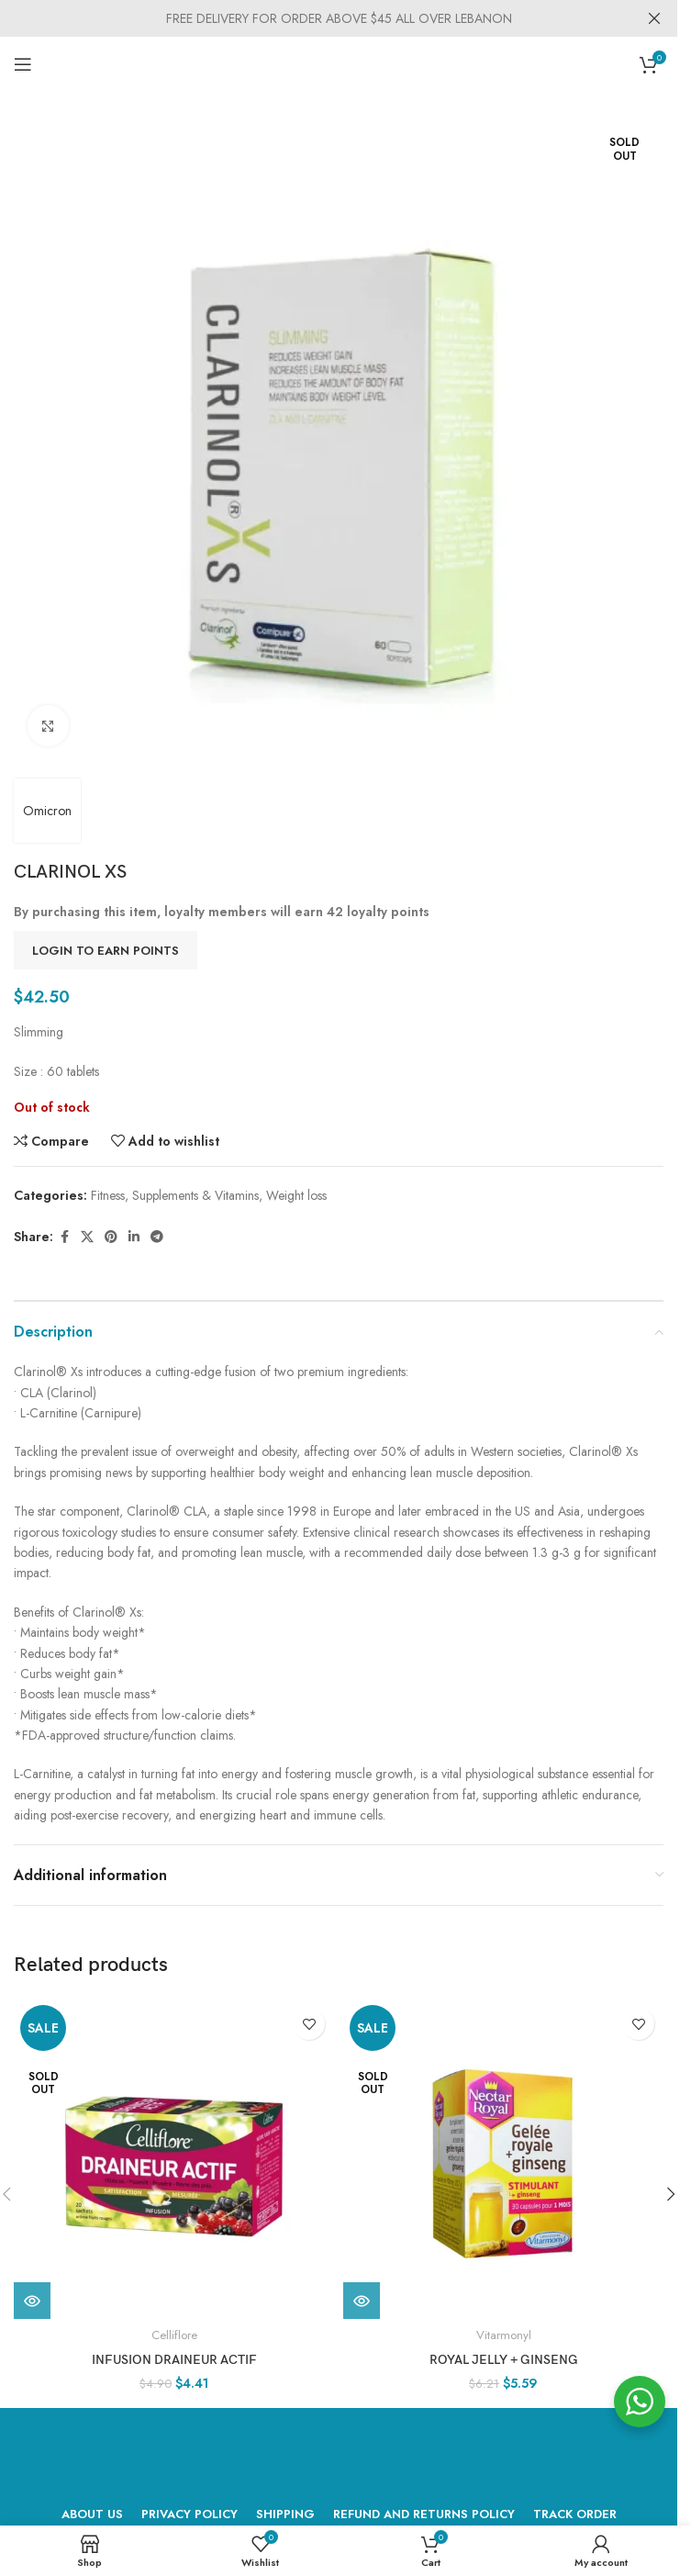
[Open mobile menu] (23, 64)
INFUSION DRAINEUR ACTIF (174, 2360)
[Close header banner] (654, 18)
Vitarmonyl (503, 2335)
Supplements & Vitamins (195, 1195)
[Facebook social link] (64, 1237)
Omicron (47, 810)
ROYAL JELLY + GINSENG (503, 2360)
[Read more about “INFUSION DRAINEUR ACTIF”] (32, 2300)
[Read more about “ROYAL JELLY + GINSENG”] (361, 2300)
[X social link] (87, 1237)
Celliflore (174, 2335)
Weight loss (296, 1195)
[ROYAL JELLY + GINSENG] (503, 2159)
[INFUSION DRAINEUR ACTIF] (174, 2159)
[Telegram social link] (157, 1237)
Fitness (108, 1195)
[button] (670, 2194)
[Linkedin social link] (134, 1237)
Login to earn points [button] (105, 950)
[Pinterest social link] (111, 1237)
